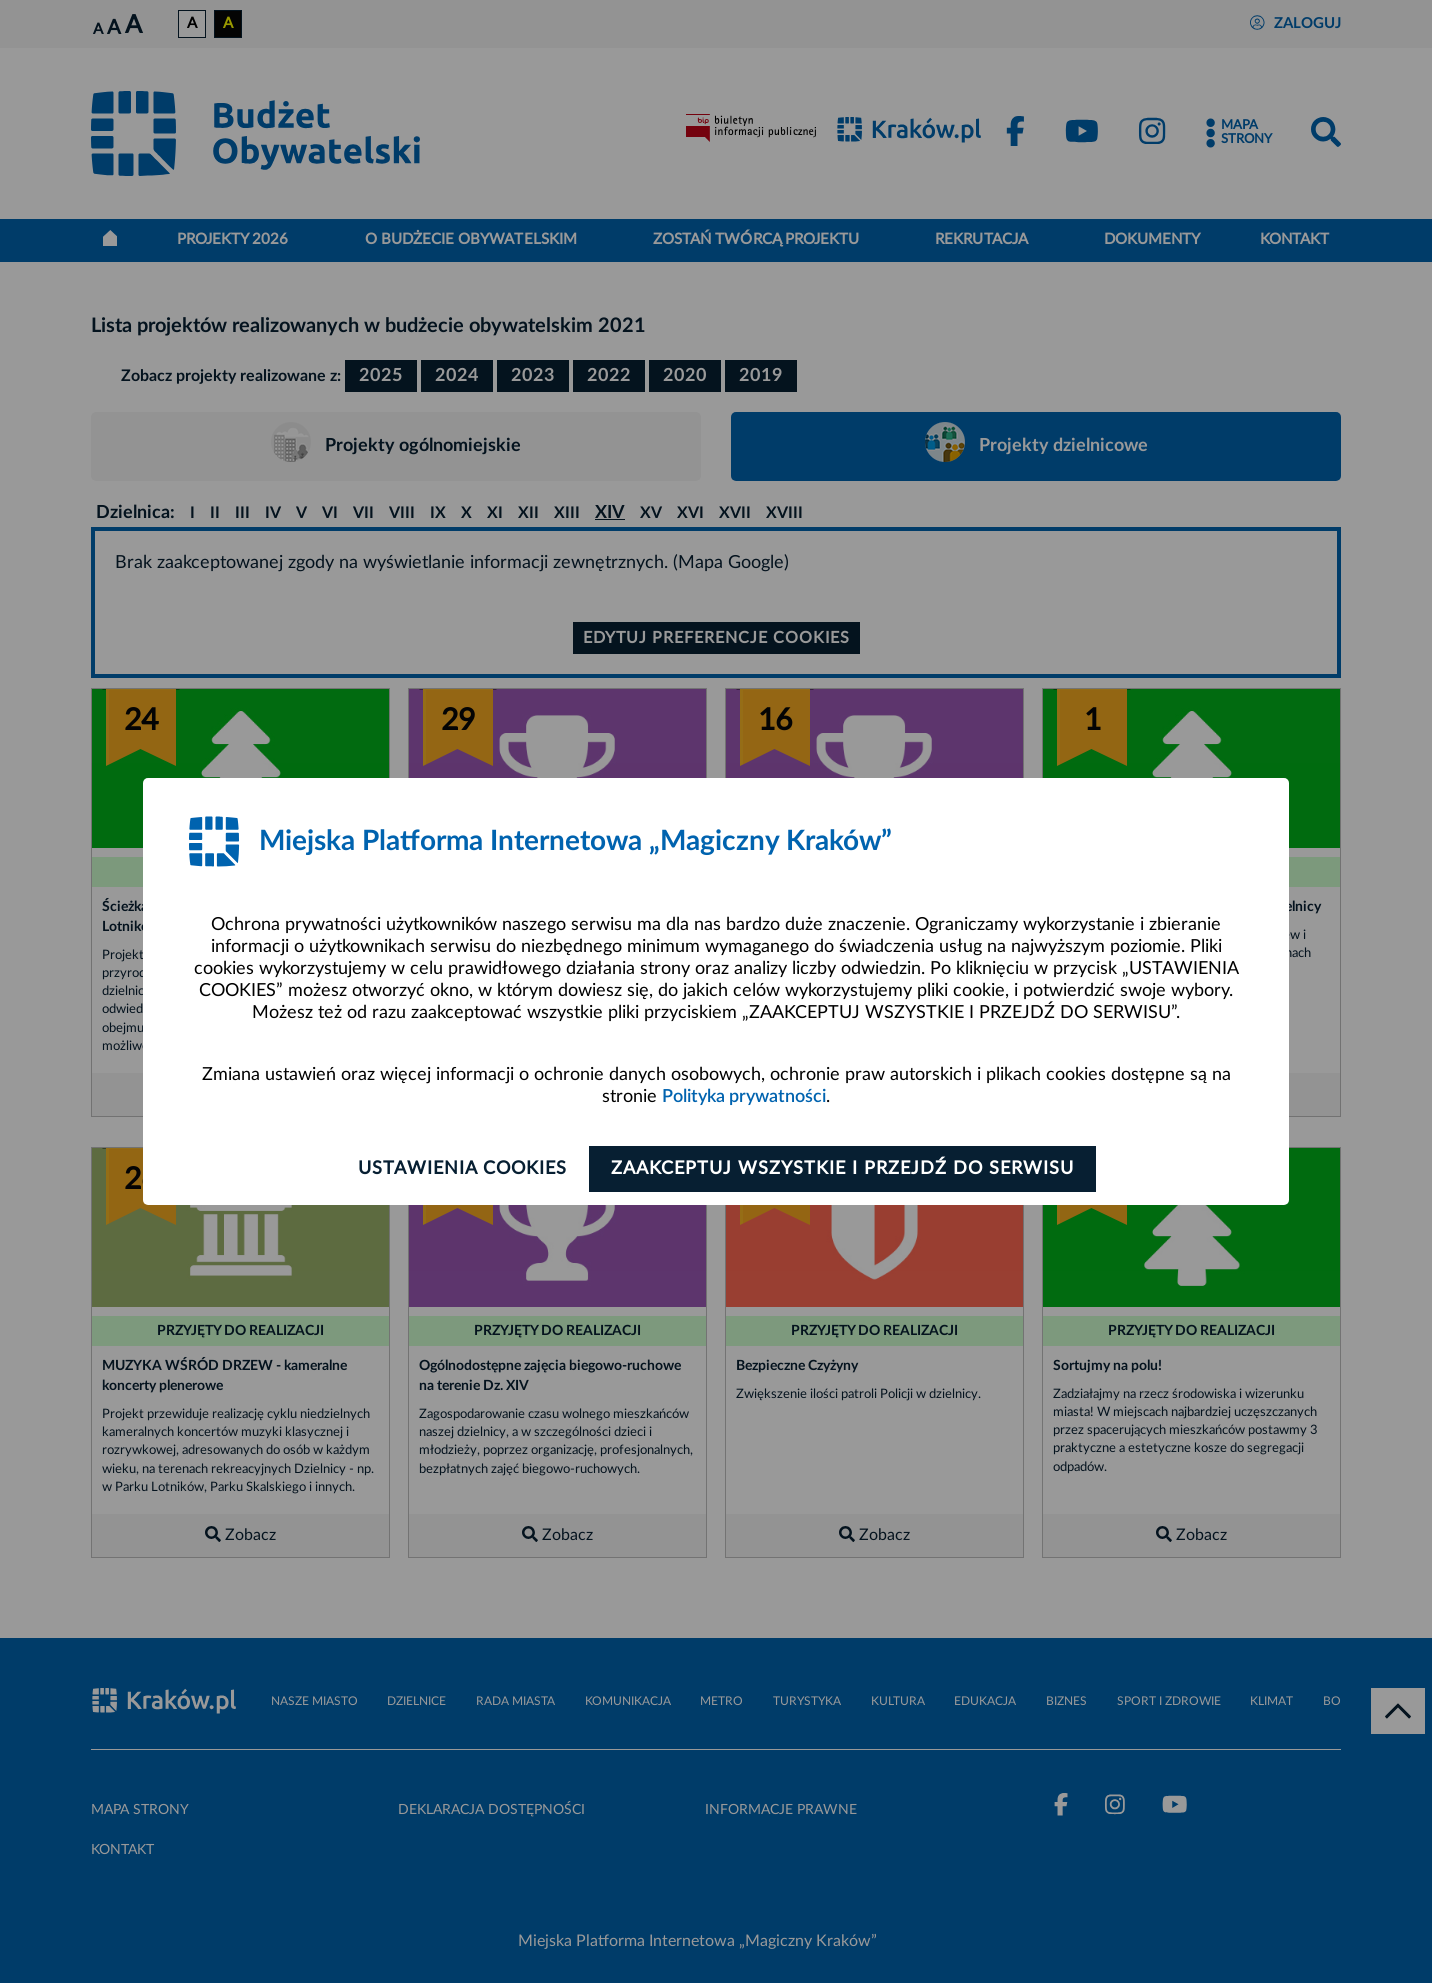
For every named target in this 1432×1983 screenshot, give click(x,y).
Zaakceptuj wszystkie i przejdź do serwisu (847, 1169)
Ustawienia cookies (457, 1169)
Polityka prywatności (744, 1098)
